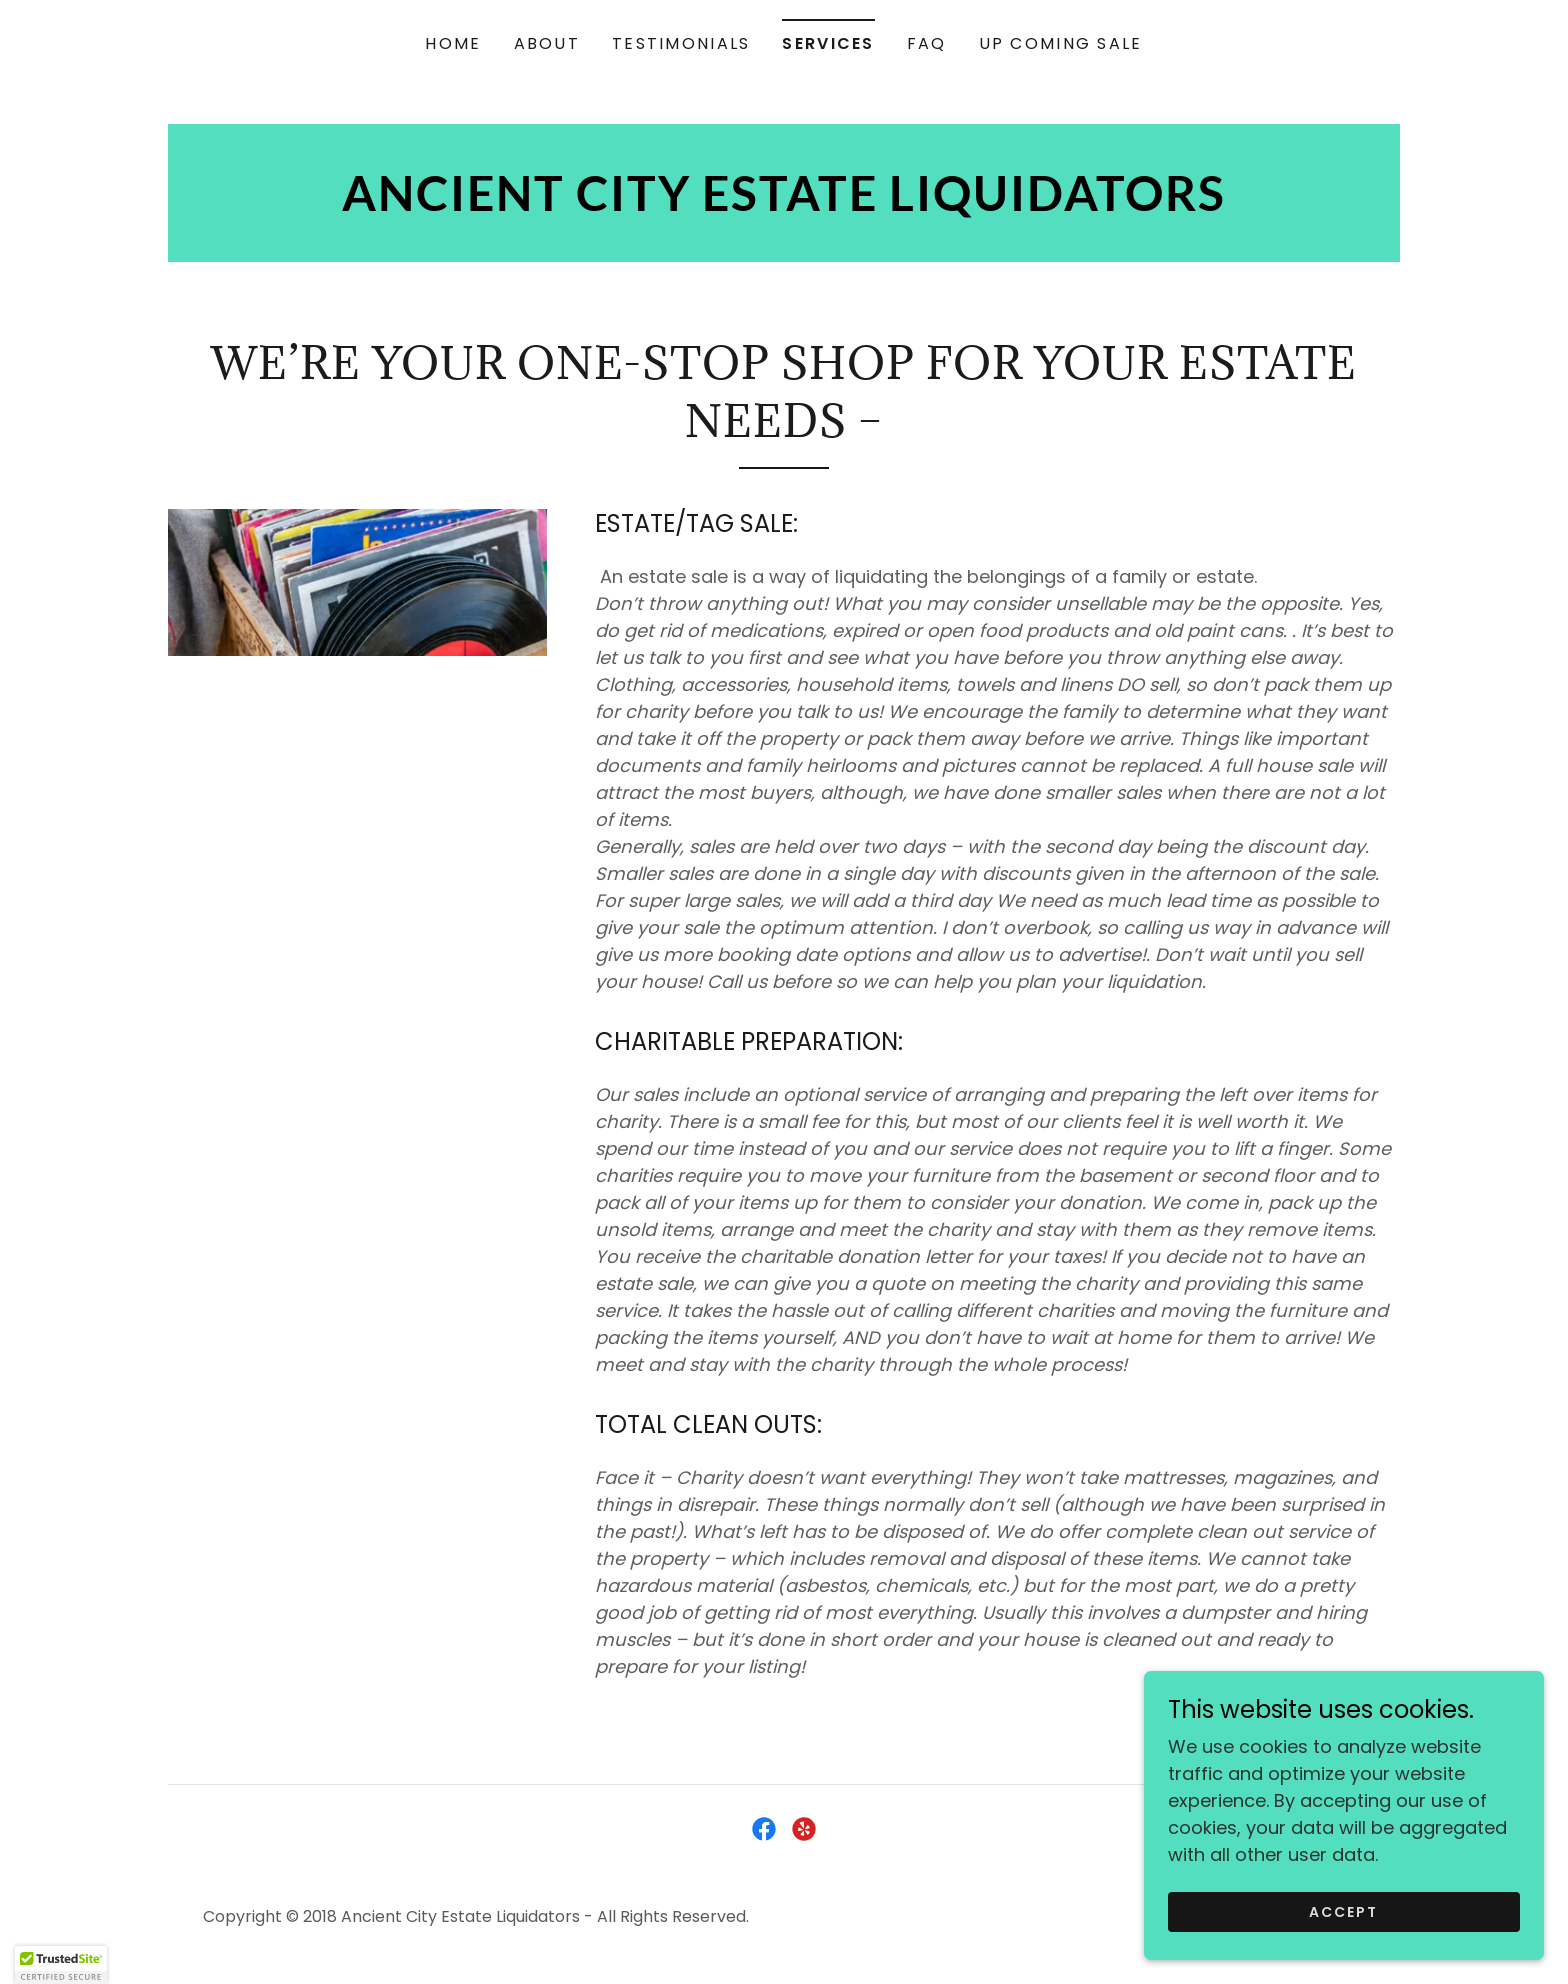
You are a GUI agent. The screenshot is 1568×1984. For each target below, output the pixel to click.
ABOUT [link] (547, 43)
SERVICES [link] (828, 43)
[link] (784, 204)
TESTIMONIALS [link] (681, 43)
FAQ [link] (927, 43)
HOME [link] (453, 43)
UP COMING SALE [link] (1061, 43)
